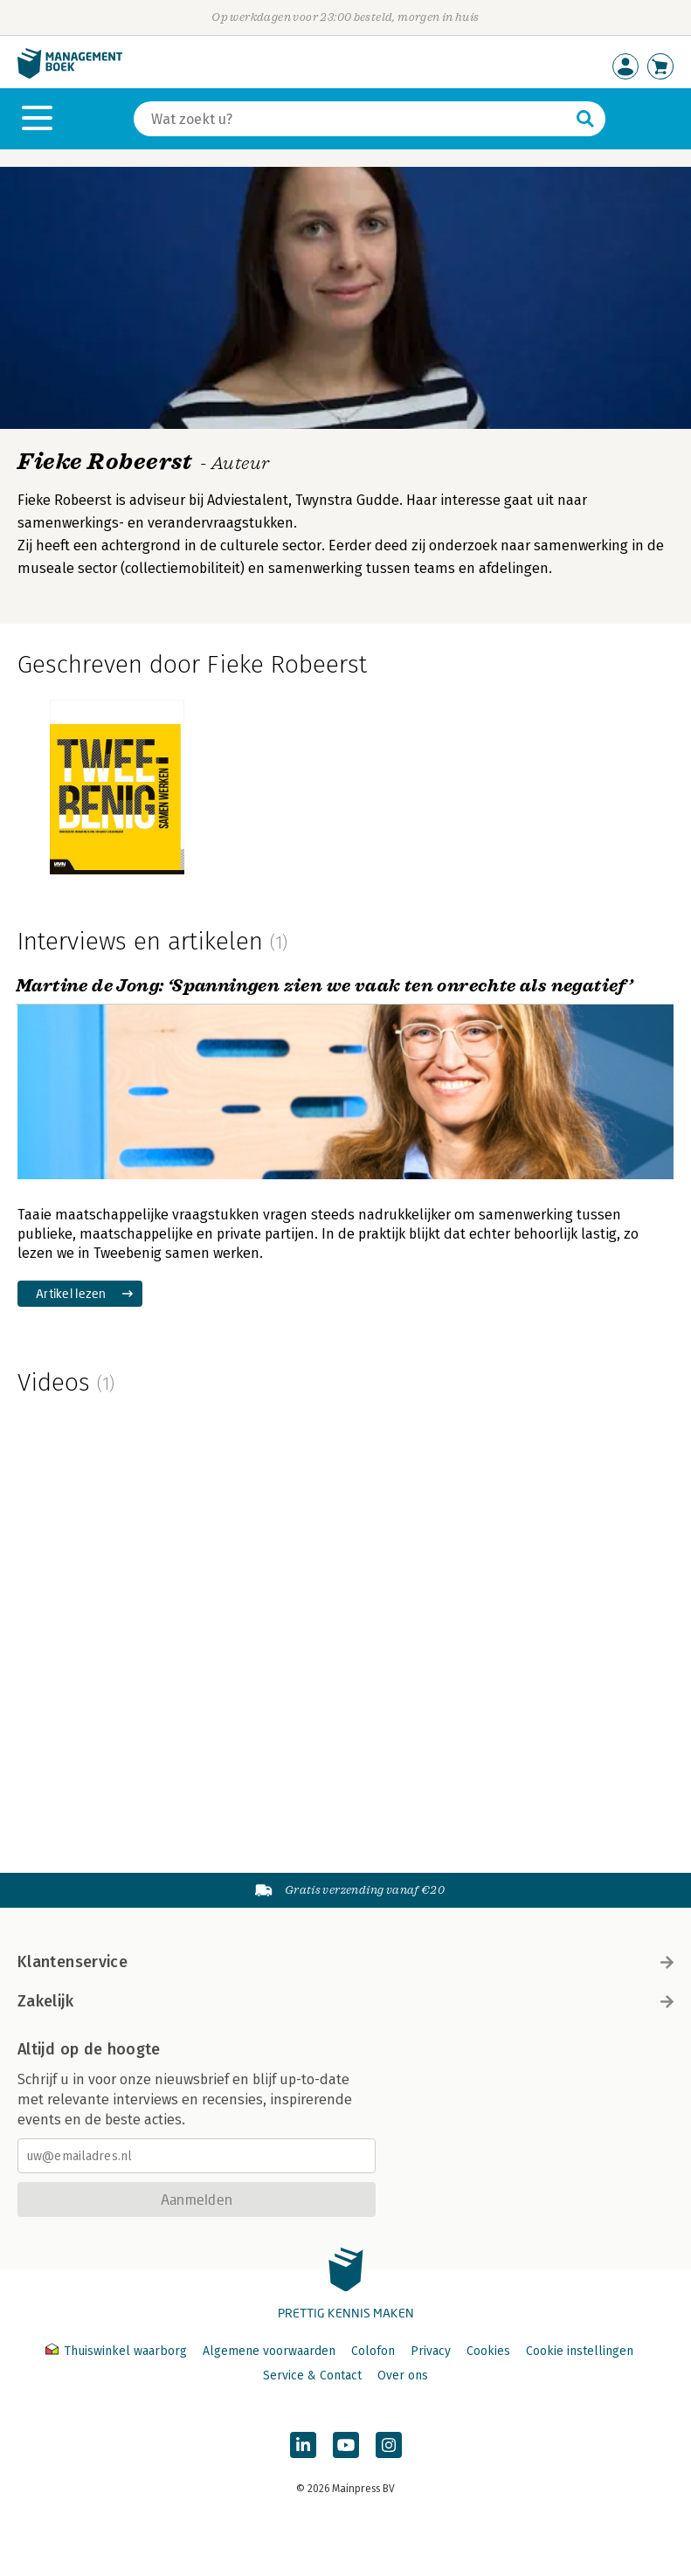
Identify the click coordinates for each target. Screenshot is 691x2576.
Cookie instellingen (579, 2351)
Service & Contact (312, 2375)
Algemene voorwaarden (269, 2351)
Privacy (431, 2351)
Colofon (373, 2351)
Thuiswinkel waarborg (117, 2351)
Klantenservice (345, 1962)
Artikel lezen (71, 1293)
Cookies (488, 2351)
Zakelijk (345, 2001)
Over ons (402, 2375)
